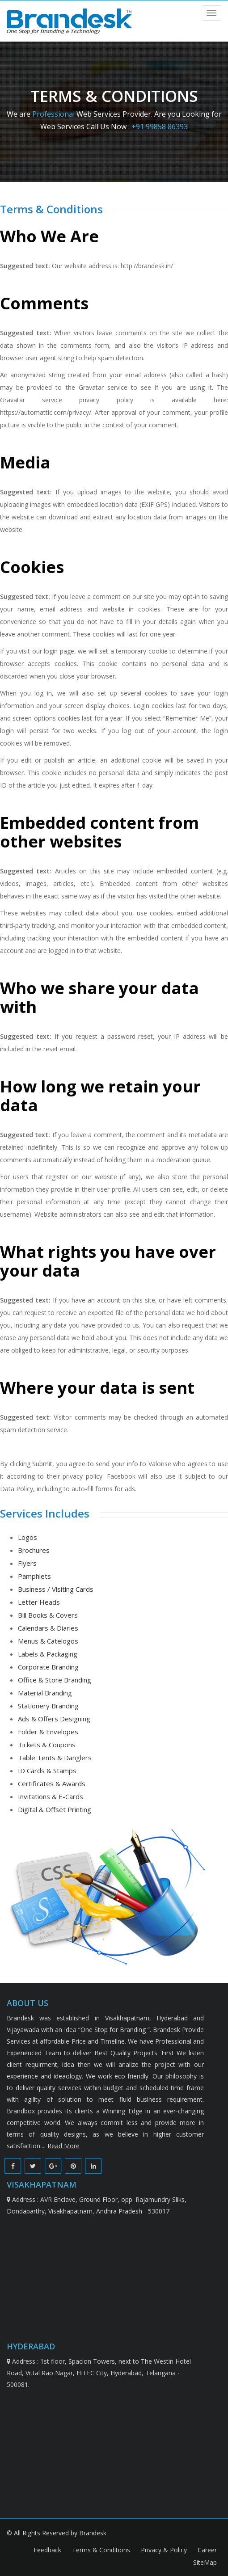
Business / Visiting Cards (55, 1589)
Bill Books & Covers (48, 1615)
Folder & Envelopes (48, 1731)
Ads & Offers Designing (54, 1718)
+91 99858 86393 (159, 126)
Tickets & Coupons (47, 1744)
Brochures (34, 1550)
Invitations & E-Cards (50, 1796)
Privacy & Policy (165, 2550)
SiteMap (205, 2562)
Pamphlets (34, 1576)
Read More (63, 2146)
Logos (27, 1537)
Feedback (48, 2550)
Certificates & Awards (51, 1783)
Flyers (27, 1563)
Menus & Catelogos (48, 1640)
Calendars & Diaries (48, 1627)
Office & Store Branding (54, 1679)
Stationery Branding (48, 1705)
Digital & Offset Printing (54, 1809)
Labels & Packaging (47, 1653)
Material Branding (45, 1692)
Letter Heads (39, 1602)
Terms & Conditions (102, 2550)
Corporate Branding (48, 1666)
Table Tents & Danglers (55, 1757)
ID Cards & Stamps (47, 1770)
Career (207, 2550)
